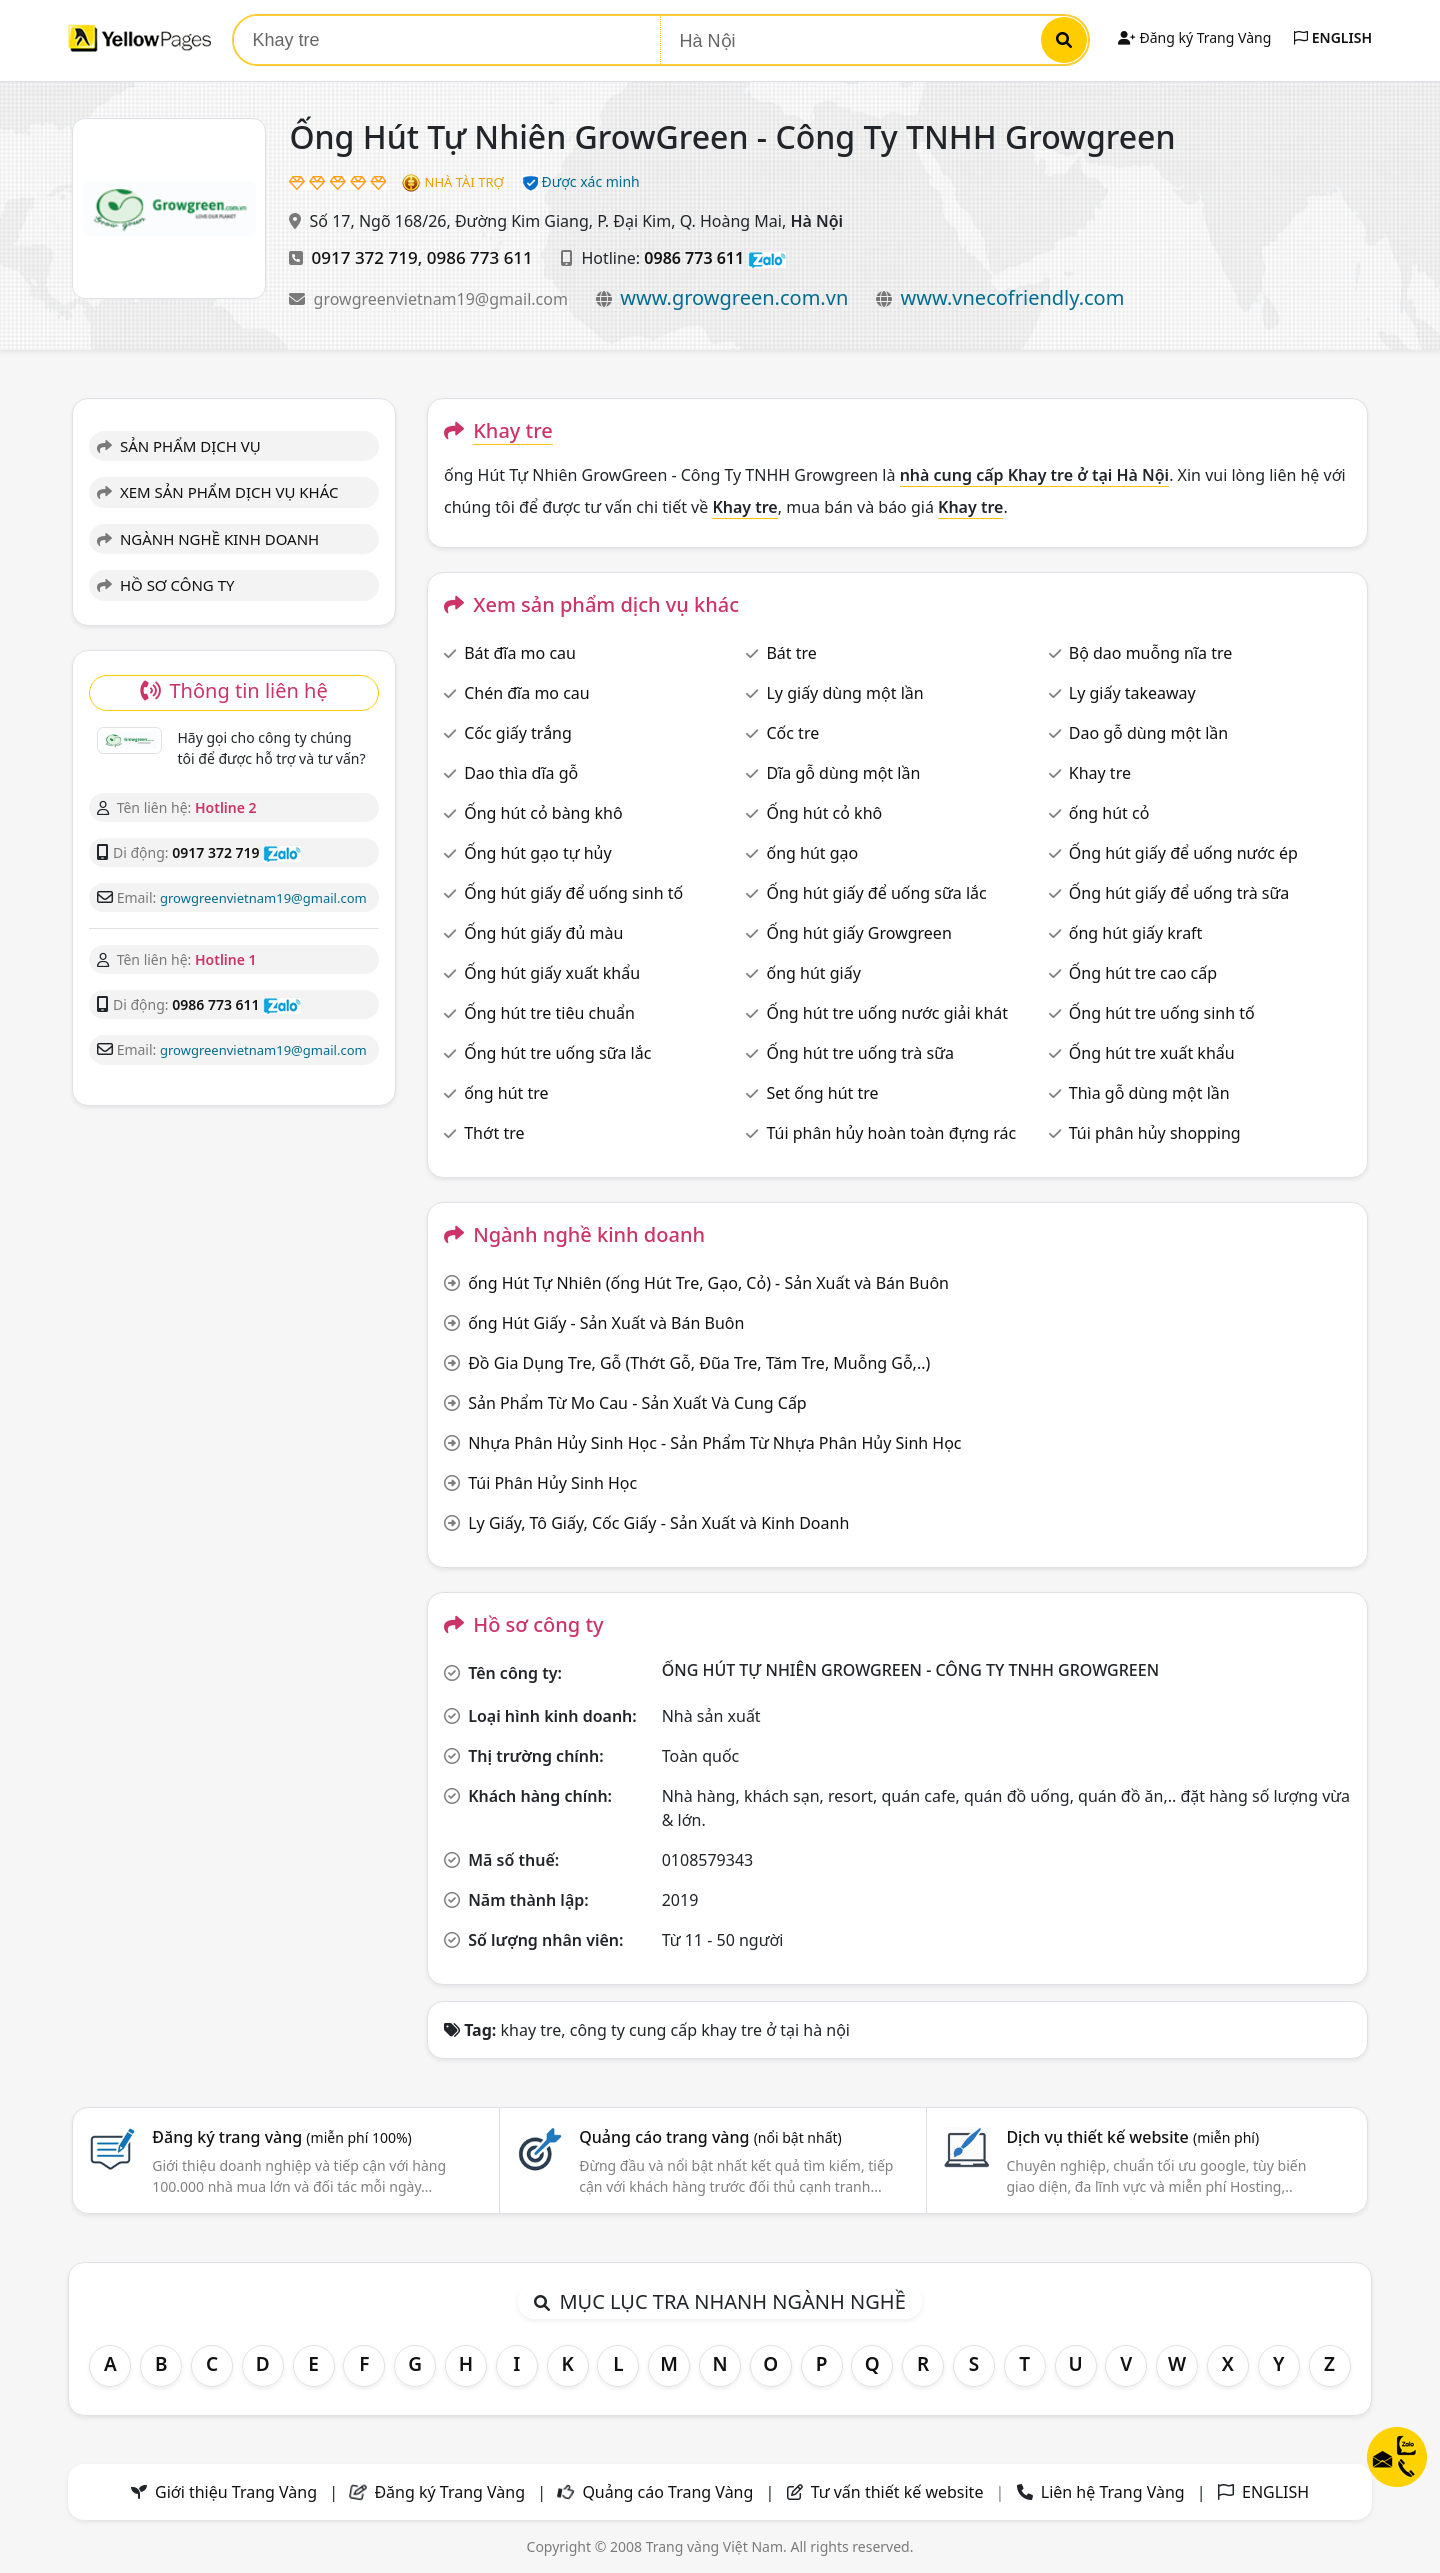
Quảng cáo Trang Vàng (667, 2492)
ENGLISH (1333, 37)
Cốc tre (792, 733)
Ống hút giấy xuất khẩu (552, 973)
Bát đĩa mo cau (520, 653)
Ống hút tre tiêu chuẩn (549, 1013)
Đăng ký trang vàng (282, 2137)
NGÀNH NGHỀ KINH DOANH (208, 539)
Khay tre (1100, 773)
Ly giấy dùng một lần (844, 693)
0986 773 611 (480, 257)
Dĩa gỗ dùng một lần (843, 773)
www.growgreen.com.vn (734, 297)
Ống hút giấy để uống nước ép (1183, 853)
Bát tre (791, 653)
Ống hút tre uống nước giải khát (887, 1013)
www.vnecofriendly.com (1013, 297)
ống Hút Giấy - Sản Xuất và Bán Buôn (606, 1323)
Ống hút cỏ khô (824, 813)
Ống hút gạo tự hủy (537, 853)
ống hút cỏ (1109, 813)
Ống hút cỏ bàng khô (543, 813)
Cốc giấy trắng (518, 733)
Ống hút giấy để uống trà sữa (1179, 893)
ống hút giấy (813, 973)
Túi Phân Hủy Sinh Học (552, 1483)
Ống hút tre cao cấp (1143, 973)
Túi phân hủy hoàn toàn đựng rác (891, 1133)
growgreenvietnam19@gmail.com (443, 299)
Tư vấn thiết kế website (899, 2492)
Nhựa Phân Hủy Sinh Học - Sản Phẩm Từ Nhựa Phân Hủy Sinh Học (714, 1443)
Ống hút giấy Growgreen (858, 933)
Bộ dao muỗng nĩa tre (1151, 653)
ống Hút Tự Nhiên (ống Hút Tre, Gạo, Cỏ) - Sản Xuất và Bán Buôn (708, 1283)
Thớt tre (494, 1133)
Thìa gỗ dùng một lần (1149, 1093)
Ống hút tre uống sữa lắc (557, 1053)
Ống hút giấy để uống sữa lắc (876, 893)
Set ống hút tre (822, 1093)
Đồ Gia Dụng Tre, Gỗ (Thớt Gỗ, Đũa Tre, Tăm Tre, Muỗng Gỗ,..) (699, 1363)
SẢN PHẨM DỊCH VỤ (179, 446)
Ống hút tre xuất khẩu (1152, 1053)
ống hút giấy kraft (1136, 933)
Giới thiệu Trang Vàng (236, 2492)
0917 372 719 (365, 257)
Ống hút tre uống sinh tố (1162, 1013)
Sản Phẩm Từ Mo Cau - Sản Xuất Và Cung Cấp (637, 1403)
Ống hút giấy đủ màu (543, 933)
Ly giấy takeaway (1132, 693)
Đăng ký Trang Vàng (1194, 37)
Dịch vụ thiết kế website (1132, 2137)
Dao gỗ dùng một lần (1148, 733)
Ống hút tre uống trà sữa (859, 1053)
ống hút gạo (812, 853)
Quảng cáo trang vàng (710, 2137)
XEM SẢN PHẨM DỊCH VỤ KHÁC (218, 492)
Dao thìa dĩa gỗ (521, 773)
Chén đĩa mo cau (527, 693)
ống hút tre (506, 1093)
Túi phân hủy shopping (1155, 1133)
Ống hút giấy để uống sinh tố (573, 893)
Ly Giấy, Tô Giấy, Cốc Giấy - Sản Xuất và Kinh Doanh (658, 1523)
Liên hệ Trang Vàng (1113, 2492)
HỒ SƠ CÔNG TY (165, 585)
